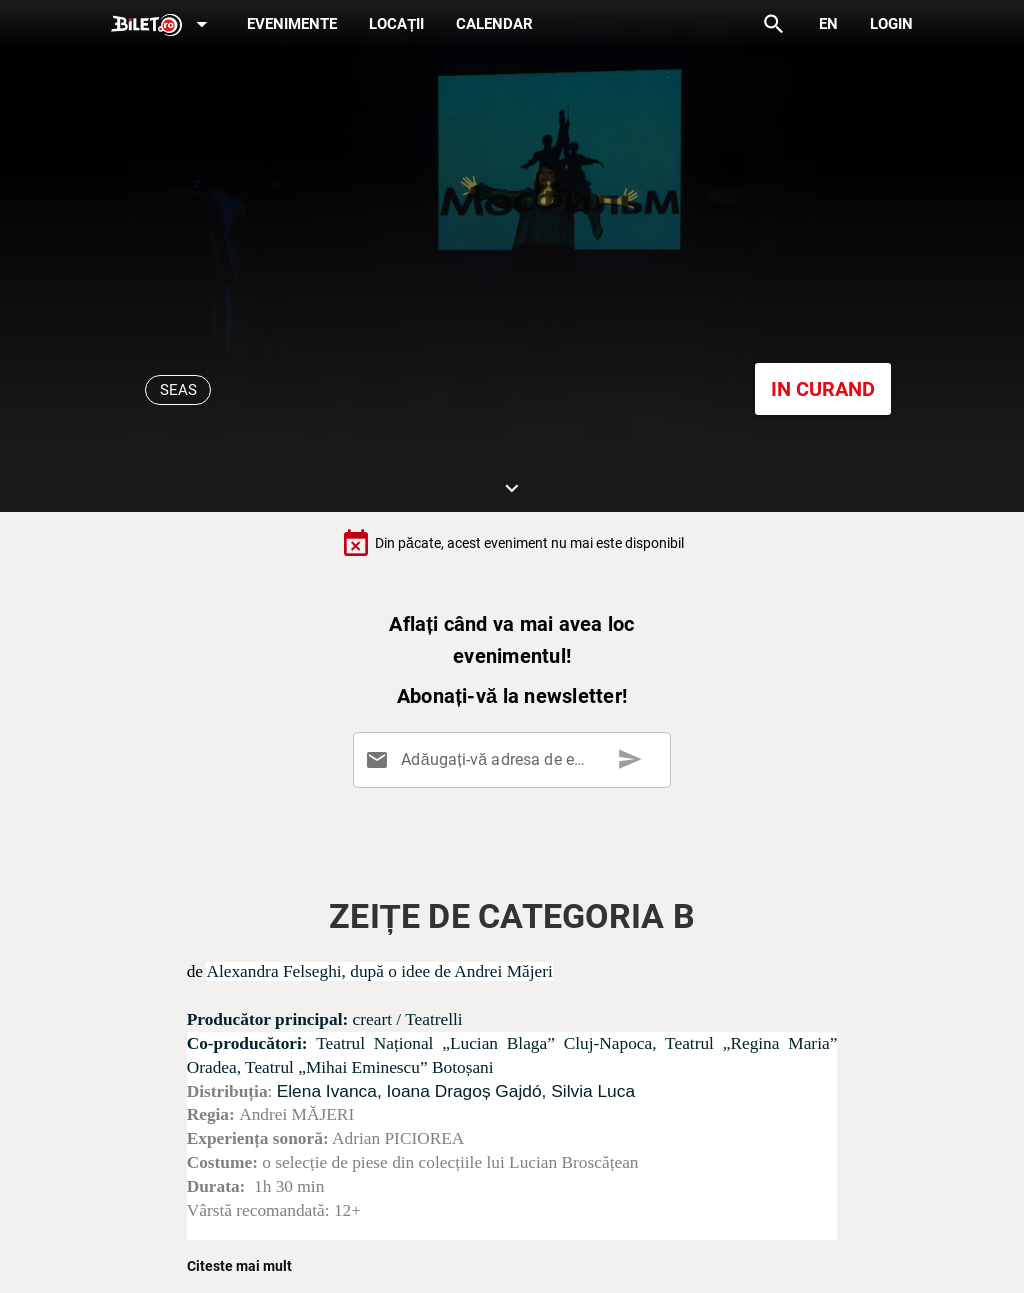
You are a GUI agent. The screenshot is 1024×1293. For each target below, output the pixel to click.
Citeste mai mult (239, 1266)
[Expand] (163, 25)
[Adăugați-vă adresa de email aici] (516, 760)
